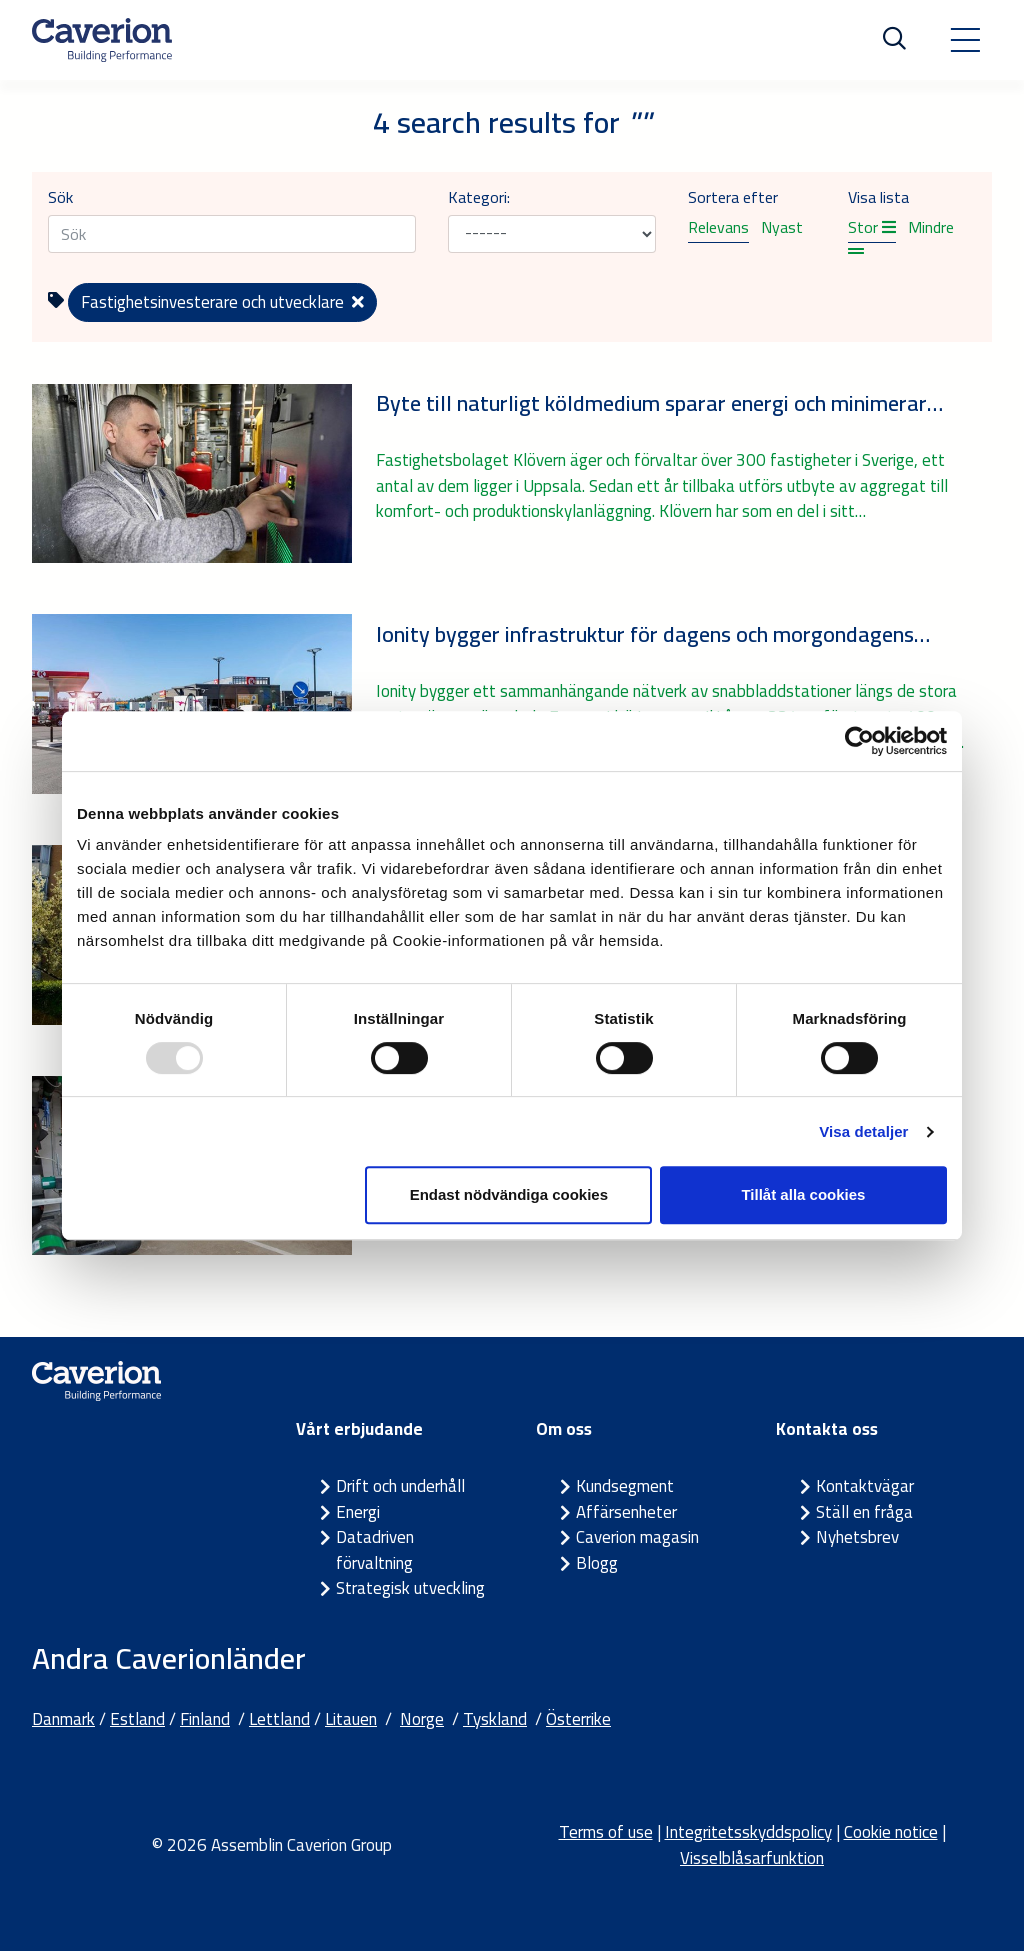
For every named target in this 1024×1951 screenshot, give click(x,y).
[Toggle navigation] (965, 40)
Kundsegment (625, 1486)
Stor (872, 227)
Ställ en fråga (864, 1512)
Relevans (718, 227)
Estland (137, 1719)
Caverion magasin (637, 1537)
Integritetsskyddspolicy (748, 1832)
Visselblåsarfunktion (752, 1858)
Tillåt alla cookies (803, 1194)
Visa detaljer (863, 1131)
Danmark (63, 1719)
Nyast (782, 227)
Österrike (578, 1719)
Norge (422, 1719)
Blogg (597, 1563)
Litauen (351, 1719)
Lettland (279, 1719)
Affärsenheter (626, 1512)
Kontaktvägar (865, 1486)
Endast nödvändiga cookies (509, 1194)
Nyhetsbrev (857, 1537)
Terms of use (606, 1832)
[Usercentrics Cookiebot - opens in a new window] (859, 741)
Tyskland (495, 1719)
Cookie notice (891, 1832)
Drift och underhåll (400, 1486)
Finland (205, 1719)
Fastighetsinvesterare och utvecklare (222, 302)
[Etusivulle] (102, 40)
